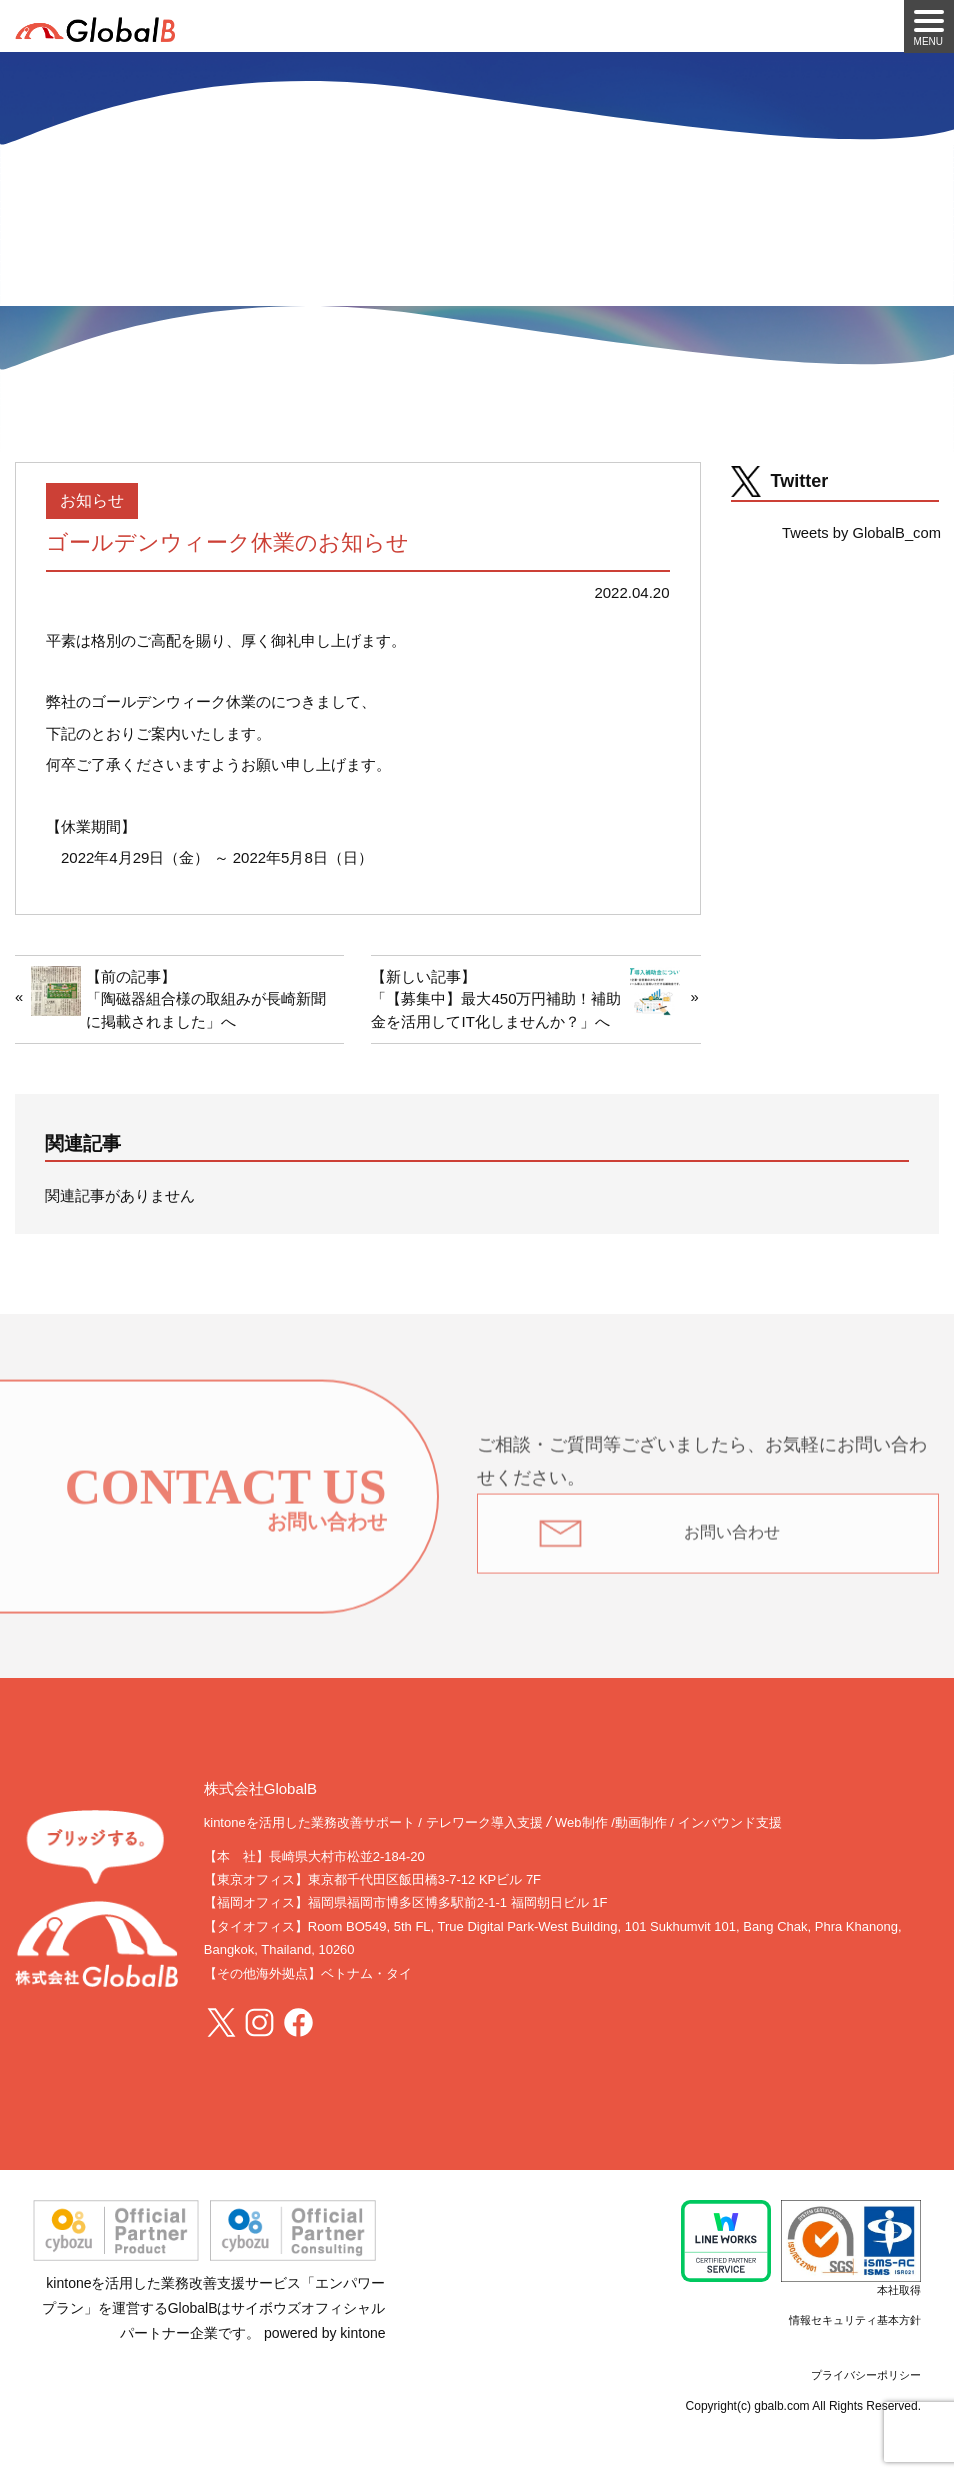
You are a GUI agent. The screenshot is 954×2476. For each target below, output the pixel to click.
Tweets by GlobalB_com (862, 532)
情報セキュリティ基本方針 (855, 2320)
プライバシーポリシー (866, 2375)
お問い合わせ (732, 1542)
